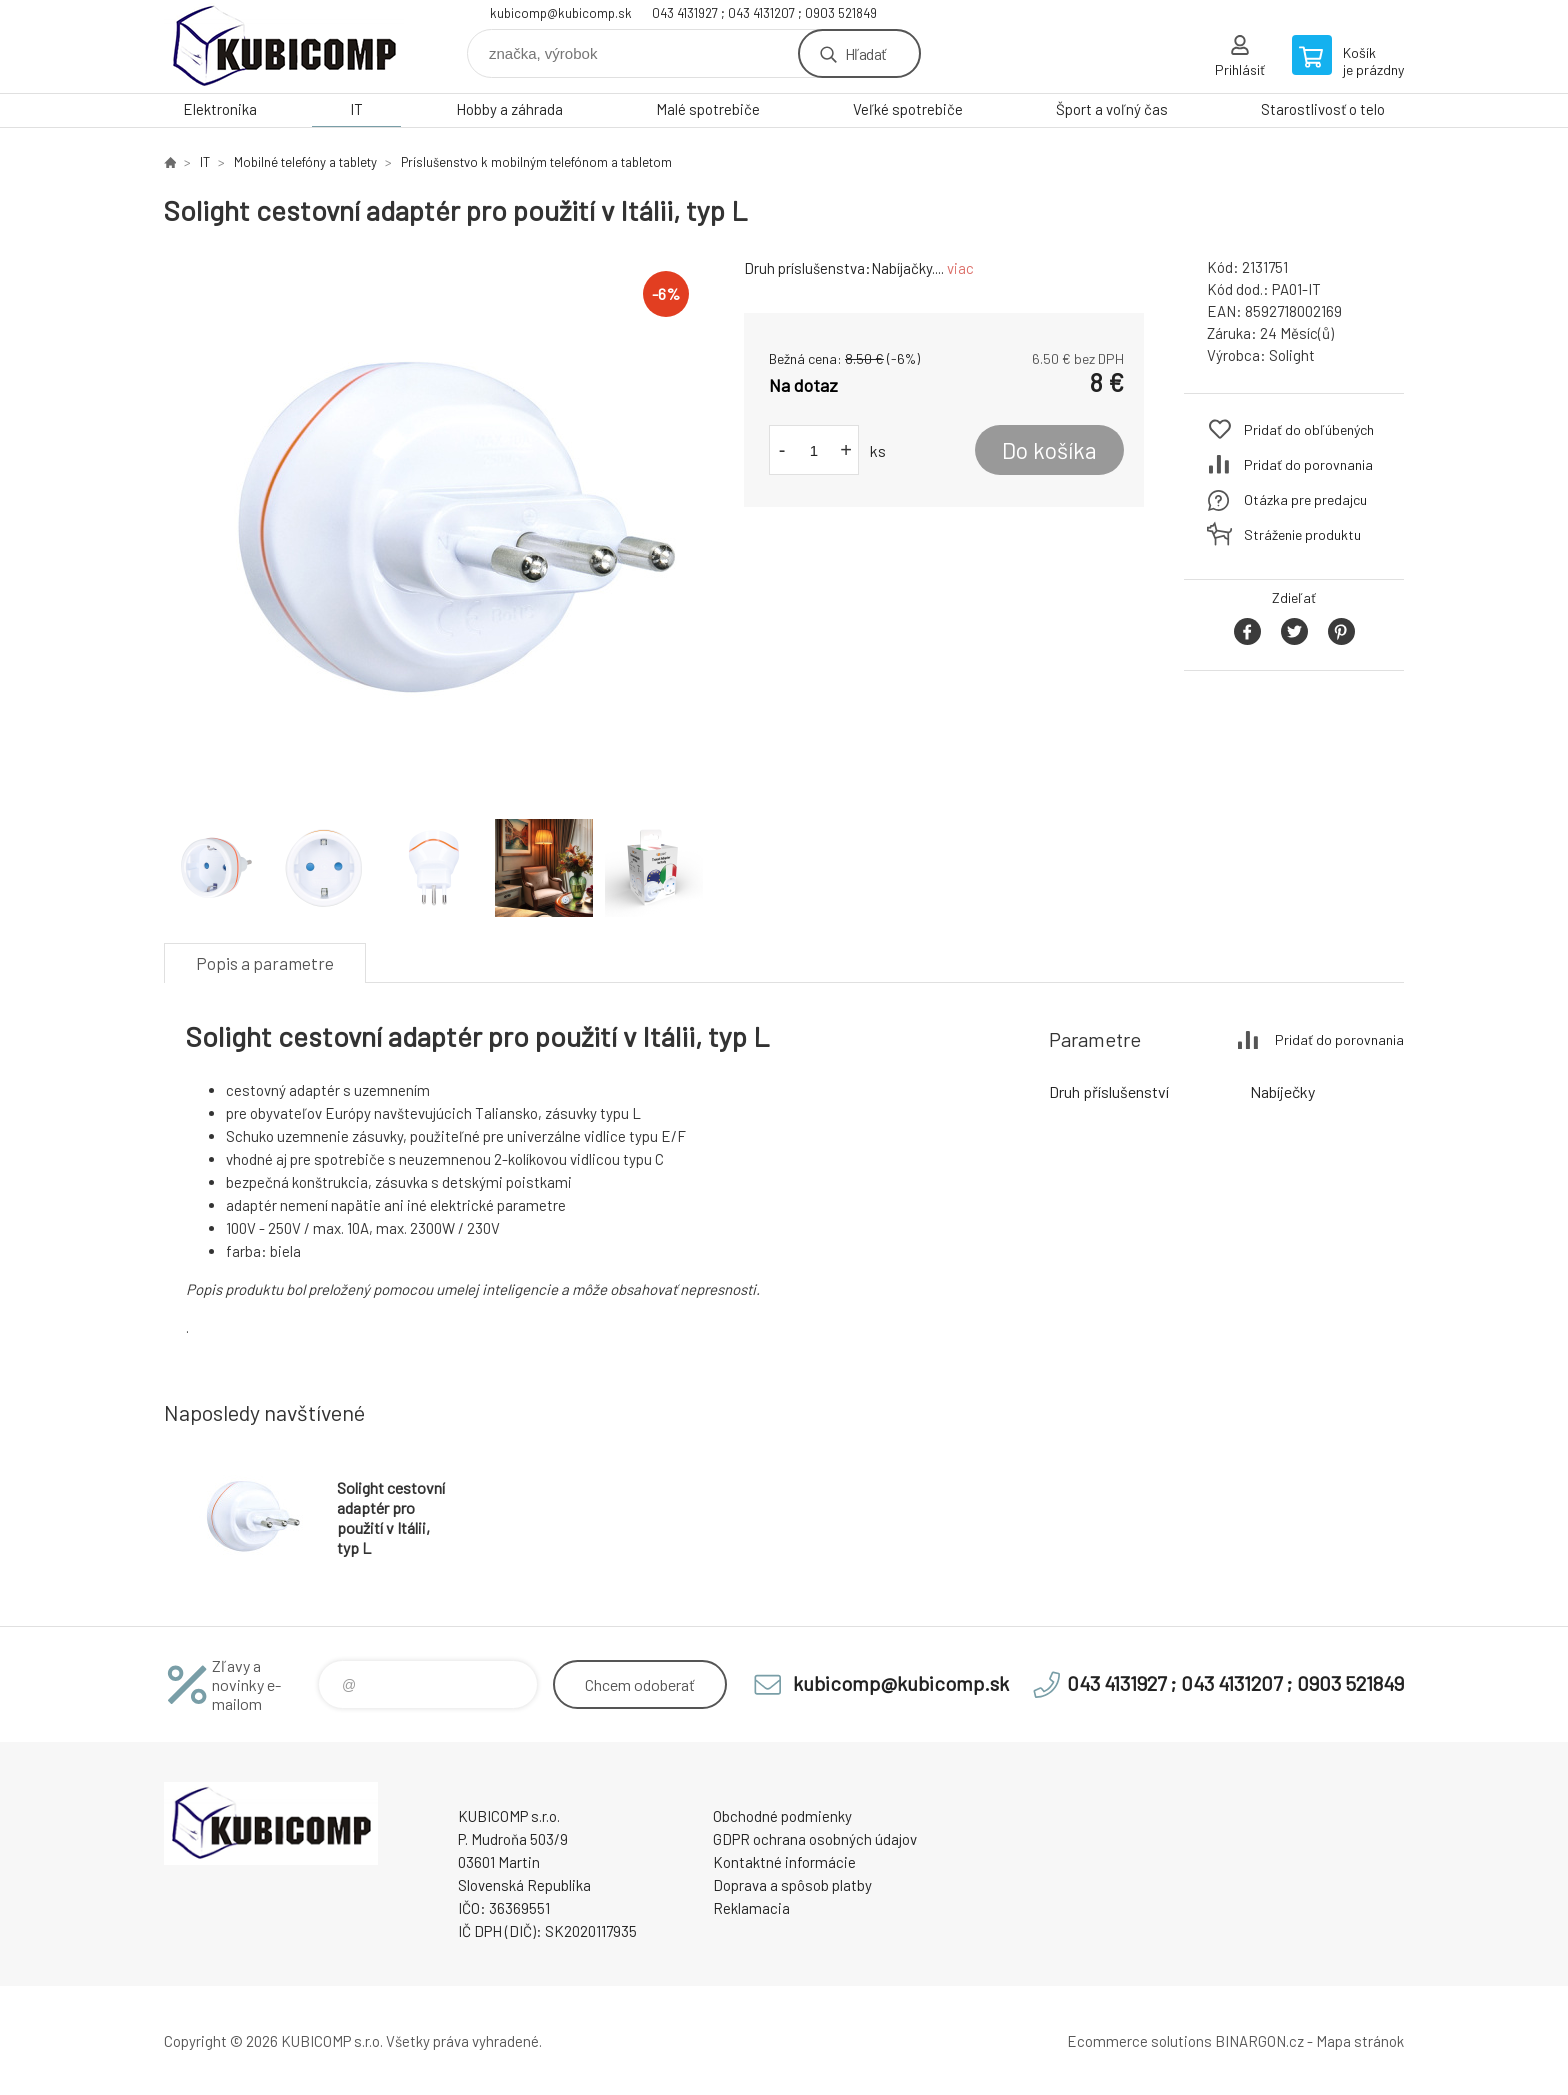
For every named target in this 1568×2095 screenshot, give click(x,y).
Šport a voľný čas (1112, 109)
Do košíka (1049, 450)
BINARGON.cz (1259, 2041)
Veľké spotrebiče (908, 109)
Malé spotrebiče (708, 109)
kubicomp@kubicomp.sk (561, 13)
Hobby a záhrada (509, 109)
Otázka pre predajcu (1305, 499)
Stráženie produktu (1302, 534)
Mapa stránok (1360, 2041)
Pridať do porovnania (1308, 464)
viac (960, 268)
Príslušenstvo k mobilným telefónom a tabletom (536, 162)
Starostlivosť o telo (1323, 109)
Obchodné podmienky (782, 1816)
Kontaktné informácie (784, 1862)
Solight (1292, 355)
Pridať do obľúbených (1309, 429)
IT (356, 109)
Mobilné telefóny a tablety (305, 162)
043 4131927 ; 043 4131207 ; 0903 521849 (764, 13)
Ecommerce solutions (1139, 2041)
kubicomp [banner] (284, 46)
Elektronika (220, 109)
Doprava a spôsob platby (792, 1885)
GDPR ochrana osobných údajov (815, 1839)
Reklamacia (751, 1908)
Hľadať (865, 53)
